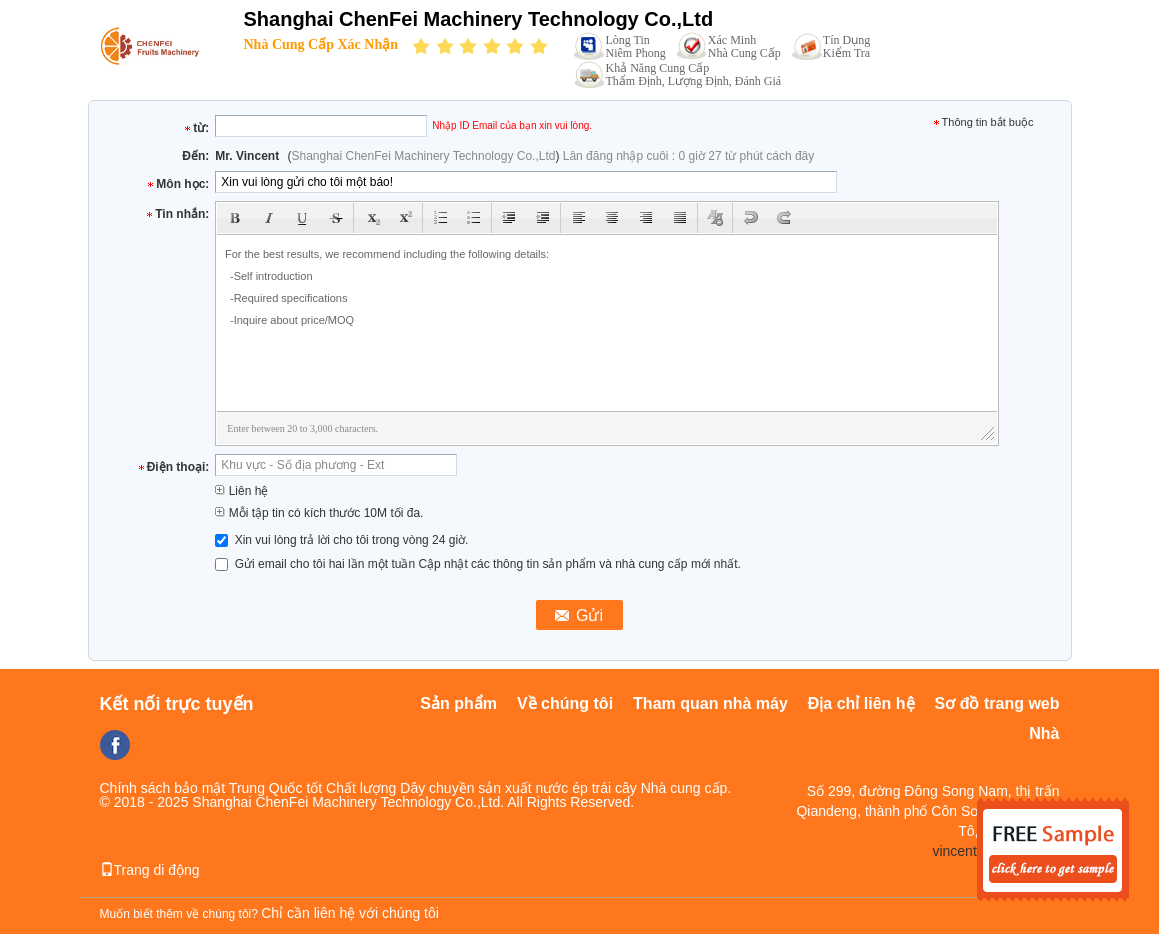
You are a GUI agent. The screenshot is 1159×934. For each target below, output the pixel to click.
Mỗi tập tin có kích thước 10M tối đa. (319, 513)
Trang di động (150, 870)
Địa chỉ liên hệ (861, 703)
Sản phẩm (458, 703)
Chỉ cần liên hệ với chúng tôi (350, 913)
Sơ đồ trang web (997, 703)
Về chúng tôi (565, 703)
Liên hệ (241, 491)
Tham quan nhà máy (710, 703)
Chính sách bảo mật (163, 788)
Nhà (1044, 733)
